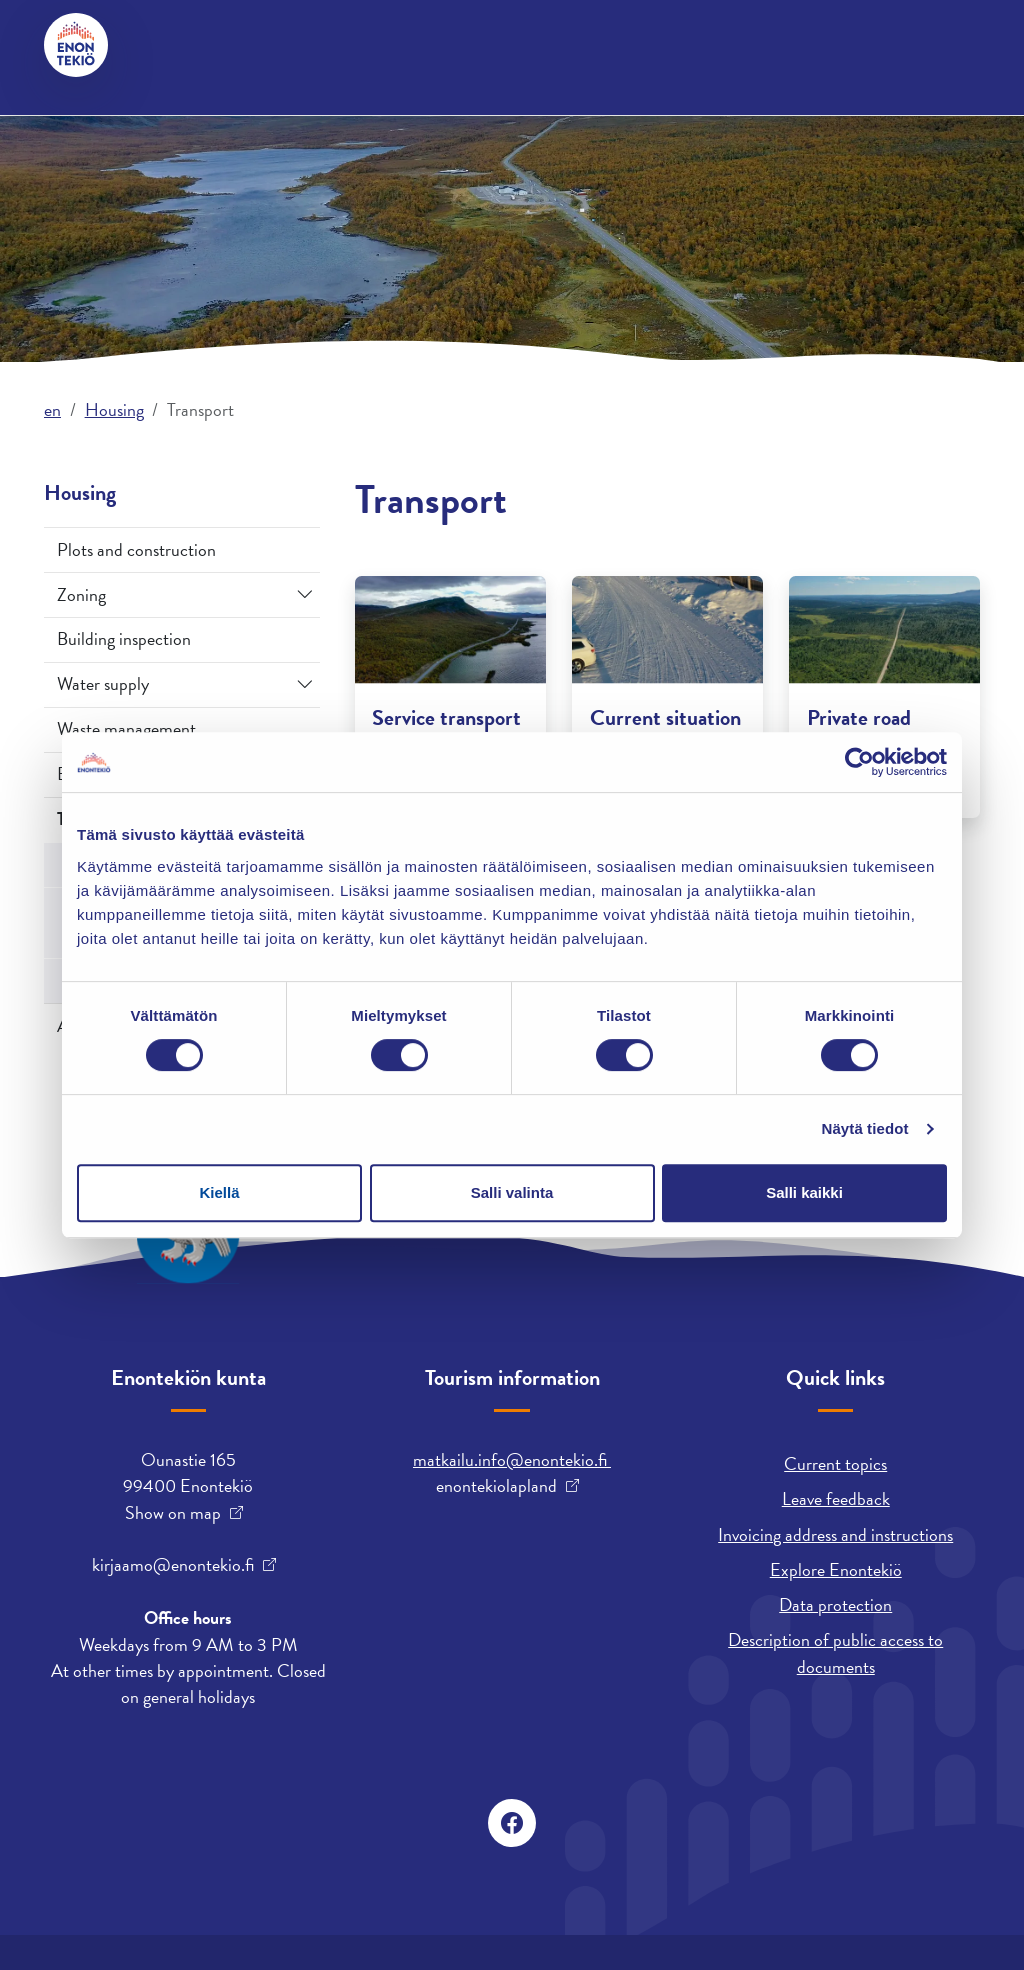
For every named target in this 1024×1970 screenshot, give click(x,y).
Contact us (188, 44)
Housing (226, 118)
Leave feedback (836, 1498)
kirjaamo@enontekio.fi (173, 1565)
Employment (489, 118)
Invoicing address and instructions (835, 1534)
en (52, 409)
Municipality (351, 118)
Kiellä (219, 1192)
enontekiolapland (496, 1486)
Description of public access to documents (835, 1652)
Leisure (608, 118)
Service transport (446, 717)
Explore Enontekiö (836, 1569)
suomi (633, 45)
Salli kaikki (804, 1192)
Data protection (835, 1604)
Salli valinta (512, 1192)
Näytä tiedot (865, 1128)
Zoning (81, 594)
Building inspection (124, 638)
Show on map (173, 1513)
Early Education (742, 118)
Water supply (103, 683)
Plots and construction (136, 549)
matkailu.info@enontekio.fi (512, 1459)
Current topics (835, 1463)
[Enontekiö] (76, 45)
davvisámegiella (530, 45)
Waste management (126, 728)
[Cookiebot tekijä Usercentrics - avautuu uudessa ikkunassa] (859, 762)
